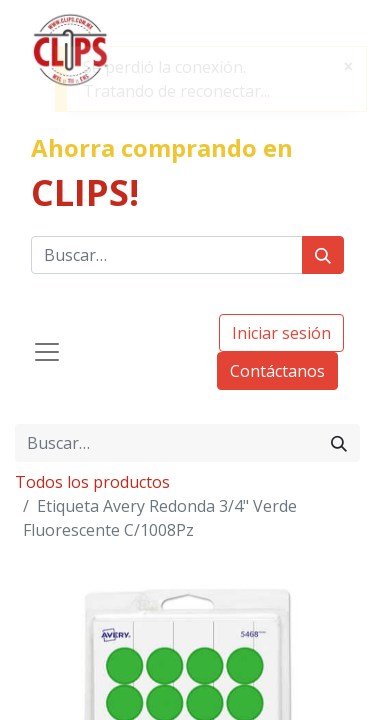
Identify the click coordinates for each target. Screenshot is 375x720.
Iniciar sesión (281, 333)
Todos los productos (92, 482)
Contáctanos (277, 371)
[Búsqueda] (323, 255)
